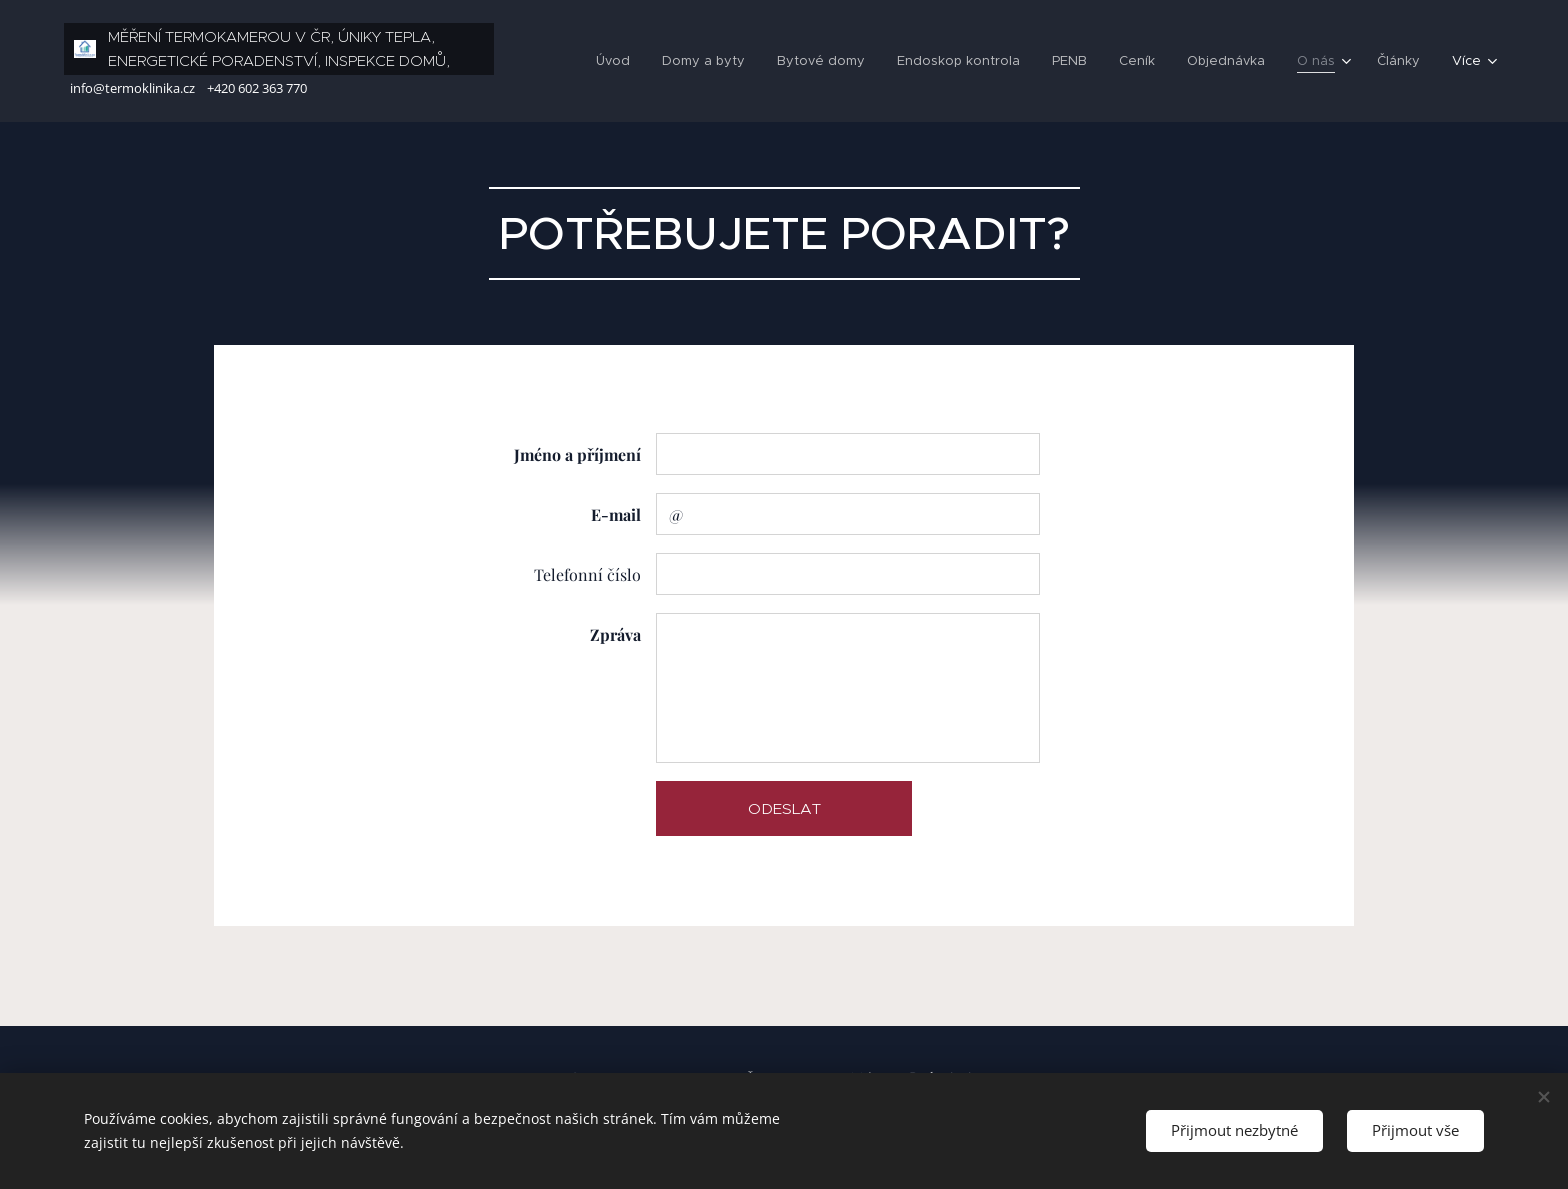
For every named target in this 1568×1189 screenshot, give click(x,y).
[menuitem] (593, 61)
